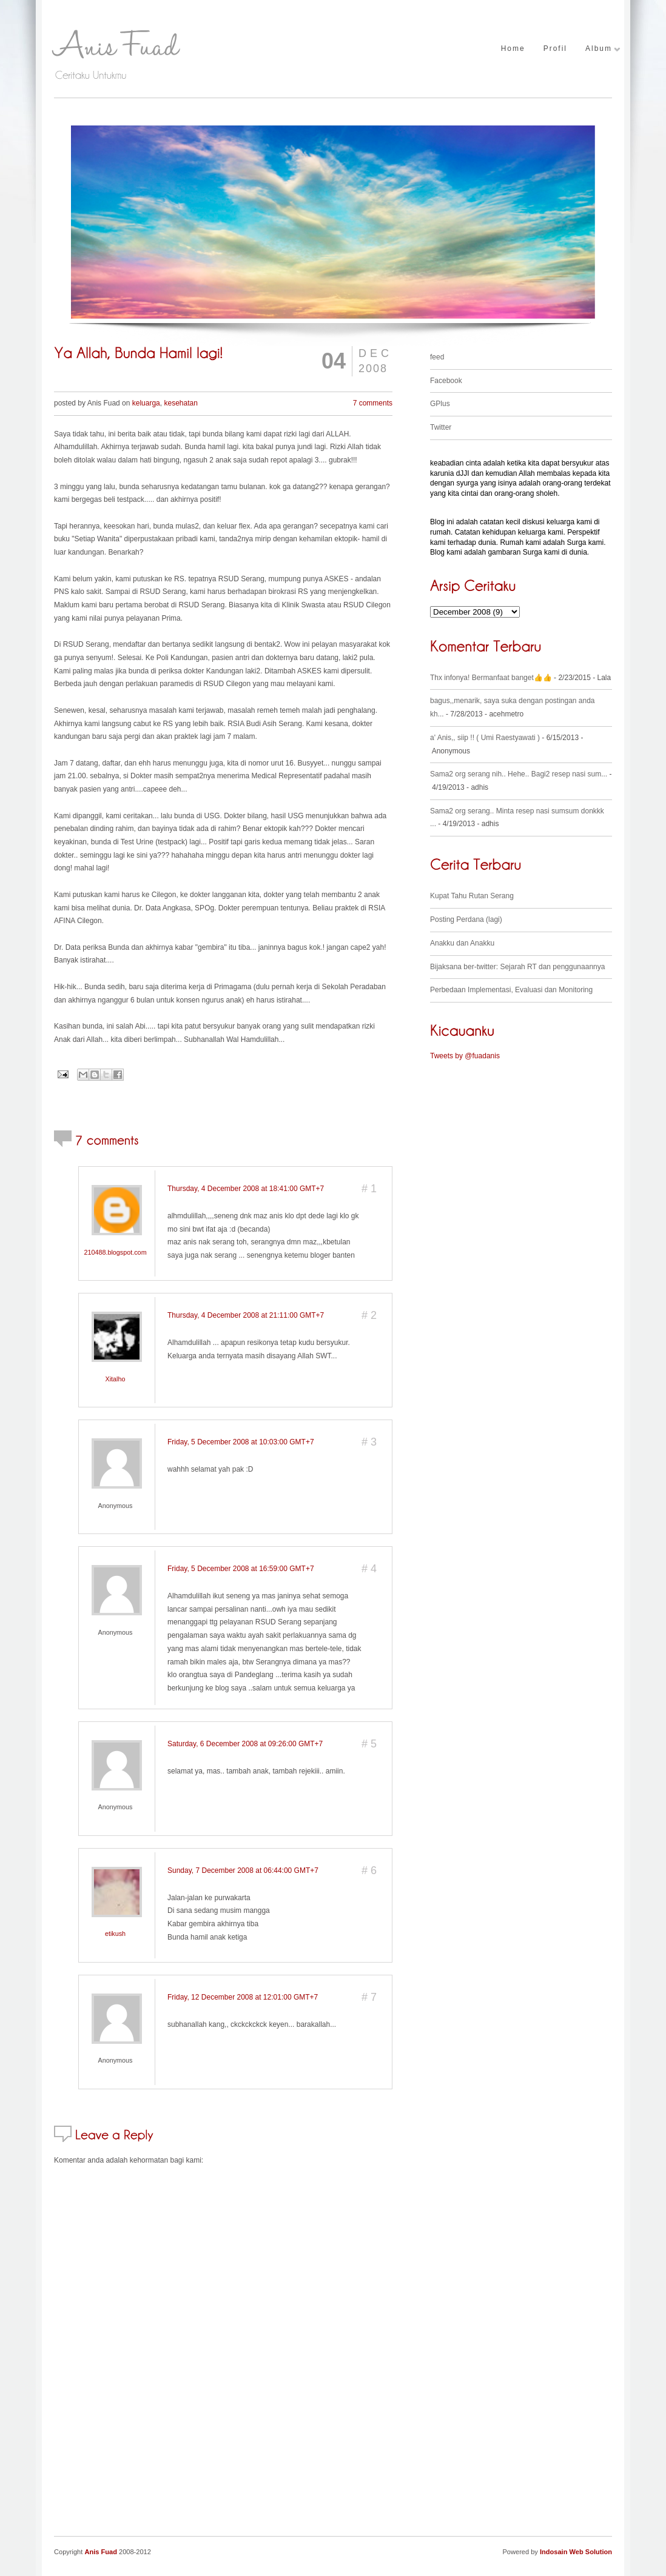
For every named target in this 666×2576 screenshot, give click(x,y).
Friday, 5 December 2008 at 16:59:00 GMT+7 (240, 1568)
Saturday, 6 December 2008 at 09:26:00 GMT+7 (245, 1744)
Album (598, 48)
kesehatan (180, 403)
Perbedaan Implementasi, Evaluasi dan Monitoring (511, 990)
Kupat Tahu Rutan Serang (472, 896)
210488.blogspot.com (115, 1252)
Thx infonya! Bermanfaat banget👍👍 (491, 677)
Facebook (446, 380)
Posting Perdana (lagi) (466, 919)
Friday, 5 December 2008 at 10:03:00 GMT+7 (240, 1442)
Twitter (440, 427)
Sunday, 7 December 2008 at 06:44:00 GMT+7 (242, 1870)
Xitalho (115, 1379)
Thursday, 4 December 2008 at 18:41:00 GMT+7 (245, 1188)
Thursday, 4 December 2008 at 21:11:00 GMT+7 (245, 1315)
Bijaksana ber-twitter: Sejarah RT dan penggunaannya (517, 967)
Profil (555, 48)
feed (437, 357)
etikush (115, 1933)
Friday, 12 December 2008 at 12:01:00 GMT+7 (242, 1997)
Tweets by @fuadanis (465, 1056)
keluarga (146, 403)
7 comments (372, 403)
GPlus (440, 403)
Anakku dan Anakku (462, 943)
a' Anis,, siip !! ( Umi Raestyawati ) (485, 737)
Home (513, 48)
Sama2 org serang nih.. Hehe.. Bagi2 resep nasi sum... (518, 774)
